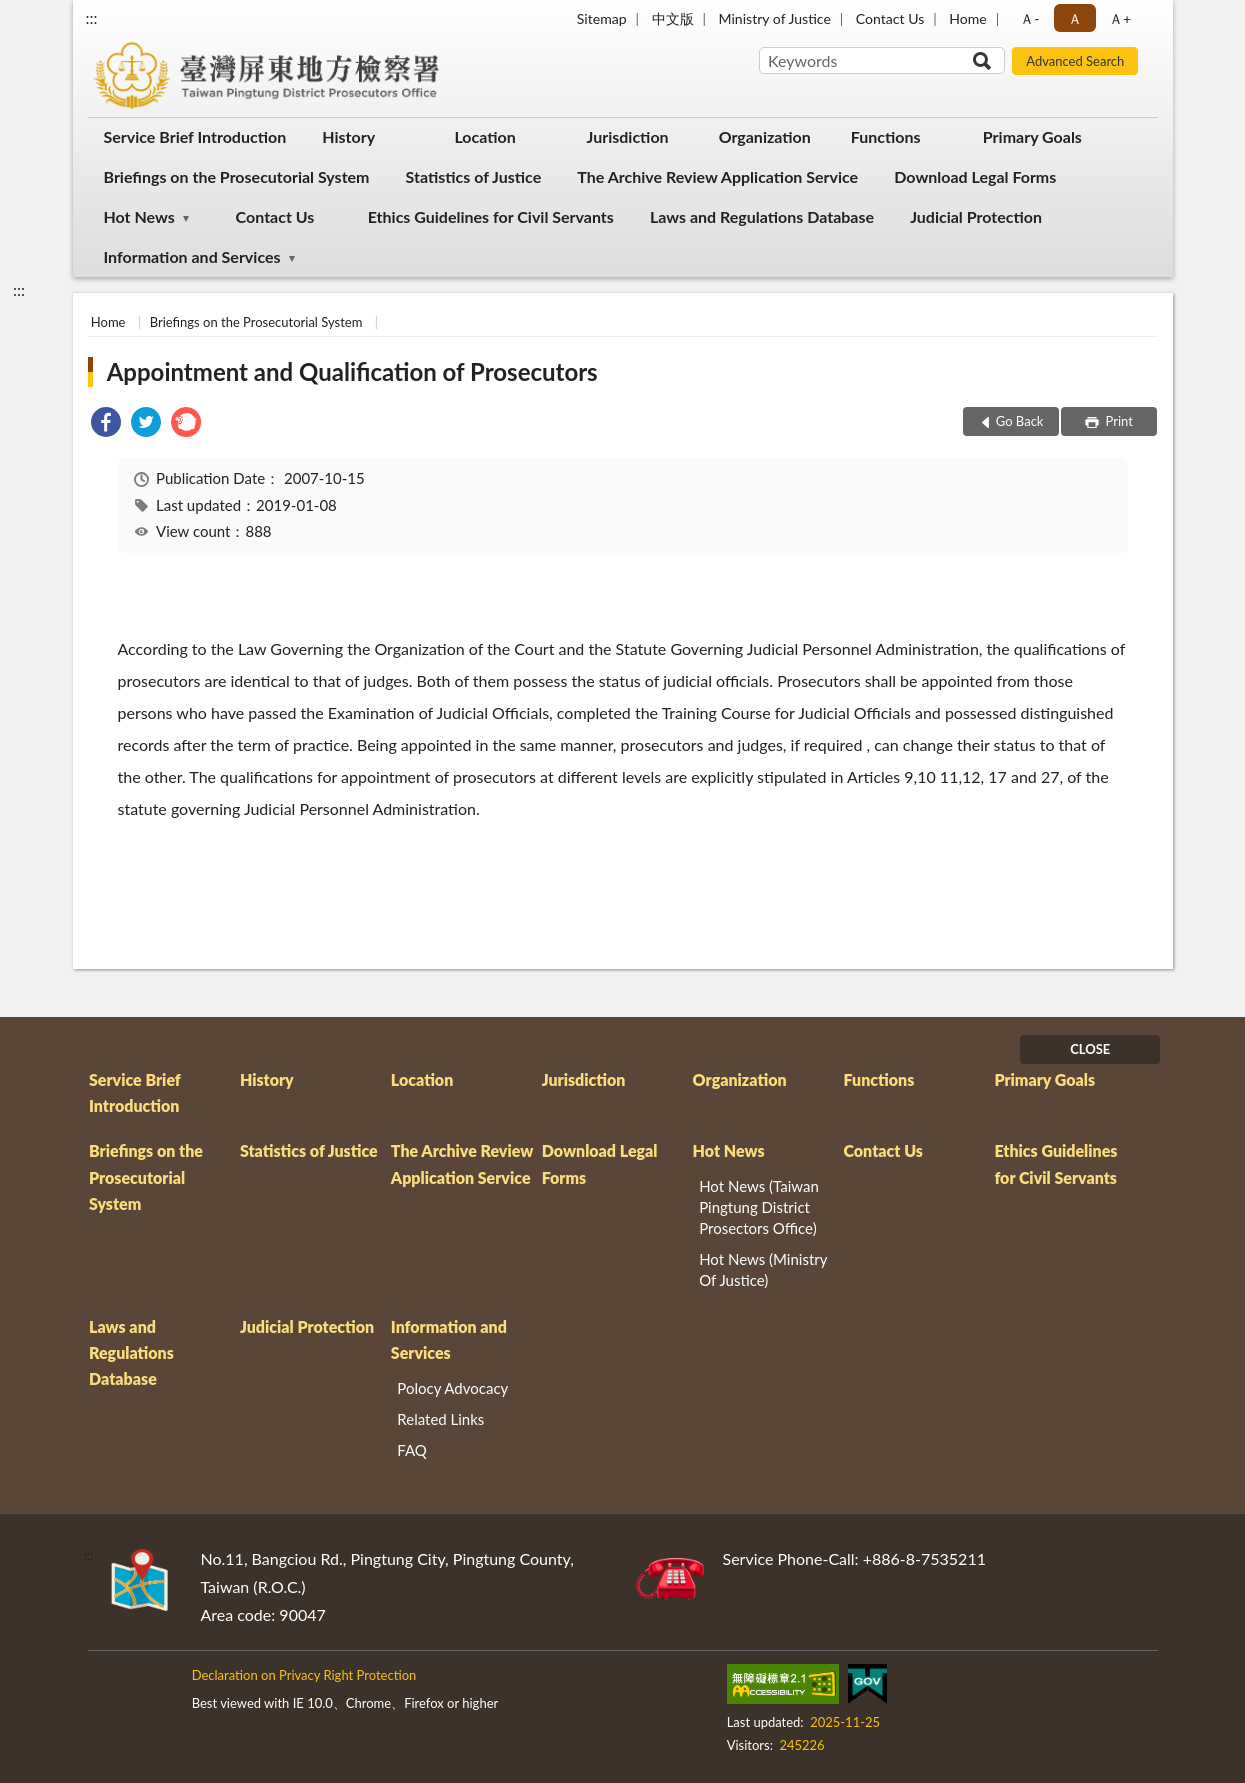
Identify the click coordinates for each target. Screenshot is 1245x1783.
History (348, 136)
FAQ (412, 1450)
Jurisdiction (628, 136)
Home (967, 18)
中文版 (673, 18)
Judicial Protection (976, 216)
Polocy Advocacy (452, 1388)
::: (92, 17)
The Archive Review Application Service (717, 176)
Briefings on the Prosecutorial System (237, 176)
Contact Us (890, 18)
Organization (765, 136)
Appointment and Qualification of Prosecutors (352, 371)
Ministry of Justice (775, 18)
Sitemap (602, 18)
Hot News (139, 216)
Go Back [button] (1020, 421)
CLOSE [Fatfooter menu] (1090, 1049)
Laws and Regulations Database (762, 216)
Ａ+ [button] (1120, 18)
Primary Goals (1032, 136)
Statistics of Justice (474, 176)
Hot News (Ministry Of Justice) (763, 1269)
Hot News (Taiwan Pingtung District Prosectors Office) (759, 1207)
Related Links (440, 1419)
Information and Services (192, 256)
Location (484, 136)
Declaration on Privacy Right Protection (304, 1675)
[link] (106, 424)
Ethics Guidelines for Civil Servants (491, 216)
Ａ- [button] (1029, 18)
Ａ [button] (1075, 18)
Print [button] (1117, 421)
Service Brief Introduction (195, 136)
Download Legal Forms (975, 176)
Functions (886, 136)
